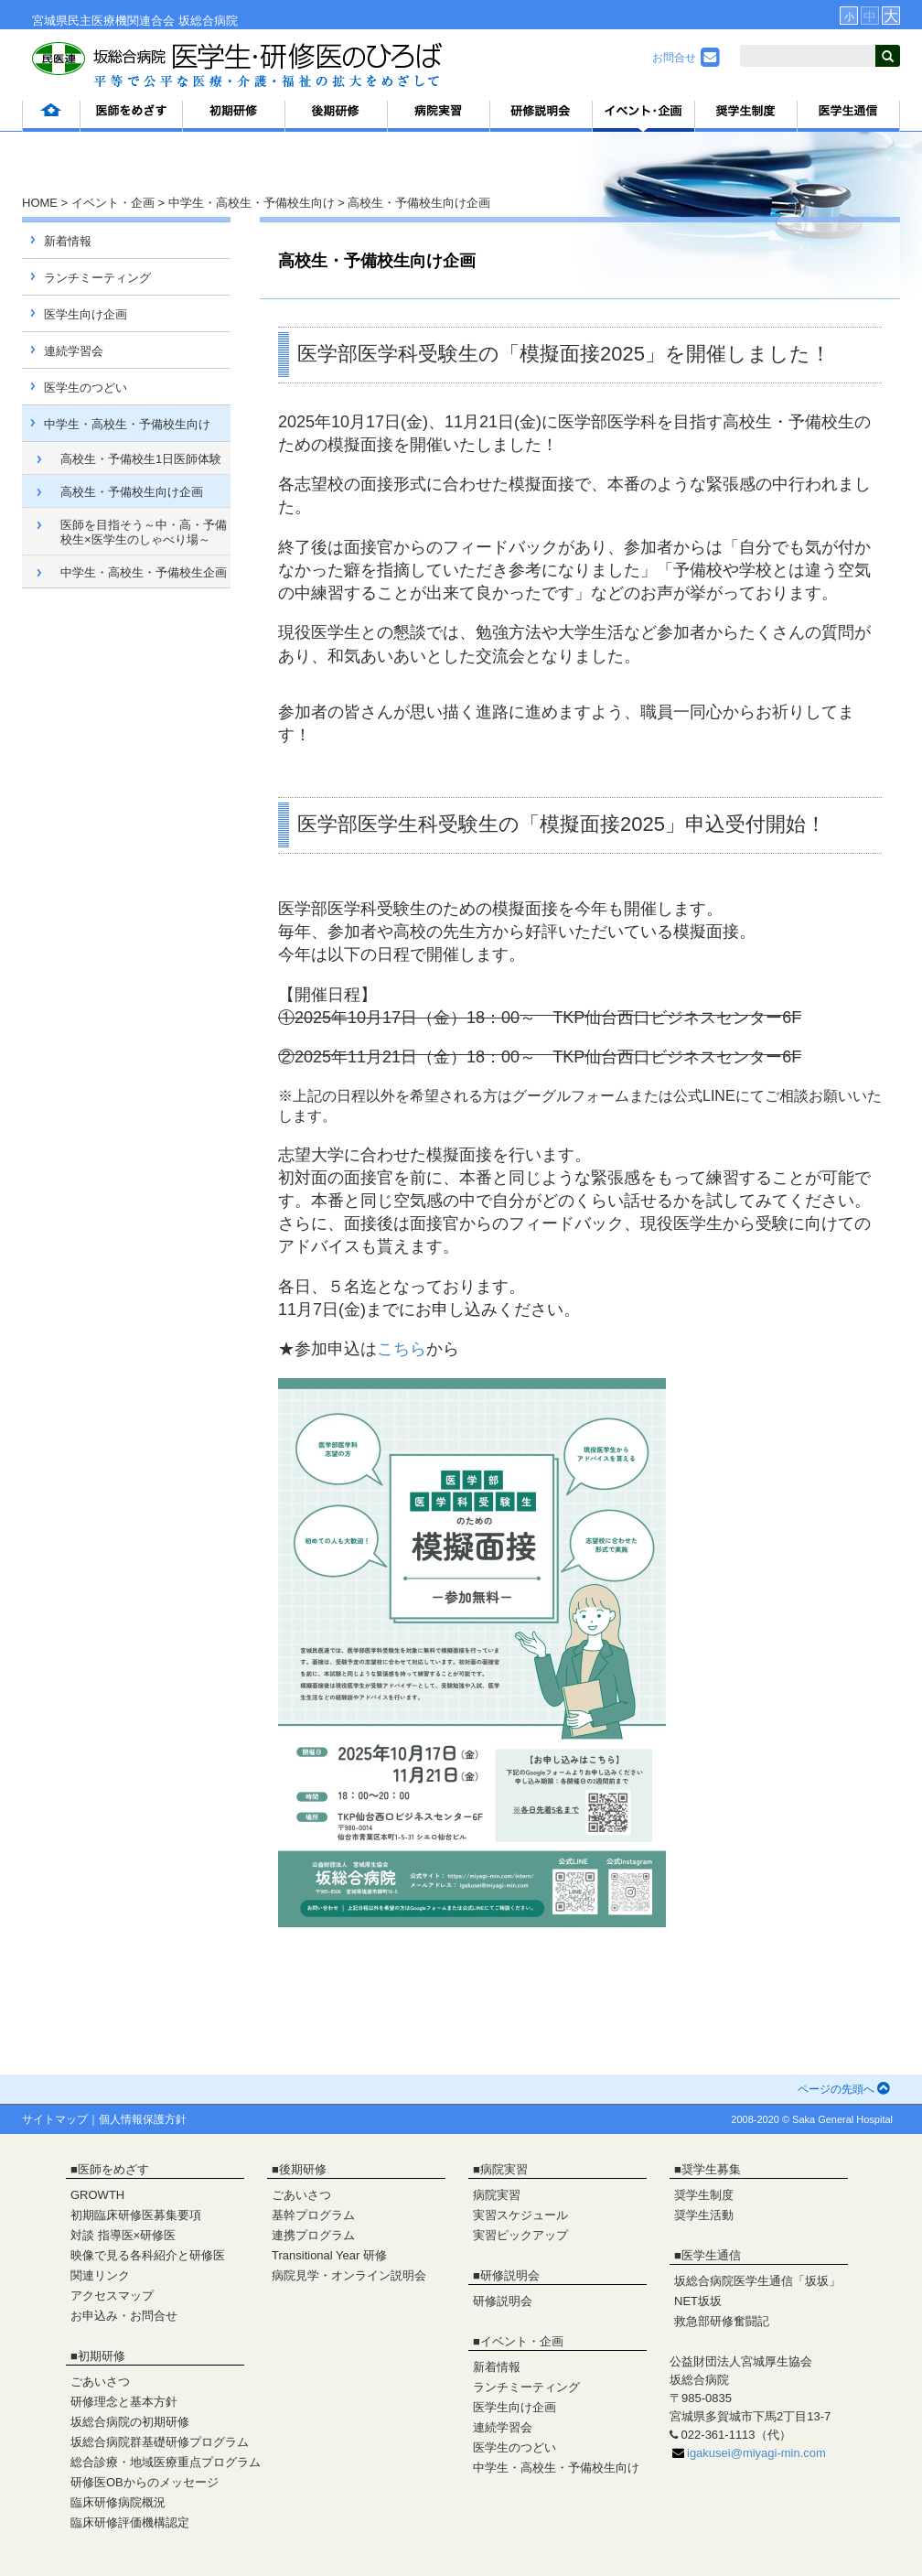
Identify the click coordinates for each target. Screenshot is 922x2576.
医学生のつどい (85, 387)
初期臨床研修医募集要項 (135, 2215)
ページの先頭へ (844, 2089)
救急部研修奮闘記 (721, 2321)
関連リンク (100, 2275)
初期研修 (101, 2356)
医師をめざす (113, 2169)
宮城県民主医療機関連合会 (103, 20)
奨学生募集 (711, 2169)
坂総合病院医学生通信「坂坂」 (757, 2281)
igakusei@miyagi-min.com (756, 2453)
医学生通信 (711, 2255)
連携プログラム (313, 2235)
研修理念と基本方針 (123, 2402)
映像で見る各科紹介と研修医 (147, 2255)
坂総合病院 (208, 20)
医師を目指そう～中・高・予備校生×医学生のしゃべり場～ (143, 532)
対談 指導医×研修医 (123, 2235)
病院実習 (504, 2169)
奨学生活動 (704, 2215)
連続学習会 (73, 351)
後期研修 (303, 2169)
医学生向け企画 (85, 314)
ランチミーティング (97, 278)
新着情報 (67, 241)
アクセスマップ (112, 2295)
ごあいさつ (100, 2381)
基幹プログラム (313, 2215)
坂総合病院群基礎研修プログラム (159, 2442)
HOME (40, 203)
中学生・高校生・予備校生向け (251, 203)
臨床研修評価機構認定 (129, 2522)
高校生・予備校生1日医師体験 (140, 459)
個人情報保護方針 (143, 2119)
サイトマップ (55, 2119)
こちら (401, 1349)
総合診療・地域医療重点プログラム (165, 2462)
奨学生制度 (704, 2195)
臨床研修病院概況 (118, 2502)
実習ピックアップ (520, 2235)
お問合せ (686, 57)
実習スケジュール (520, 2215)
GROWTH (97, 2195)
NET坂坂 (698, 2301)
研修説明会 (510, 2275)
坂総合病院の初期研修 (129, 2422)
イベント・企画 (113, 203)
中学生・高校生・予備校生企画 (143, 572)
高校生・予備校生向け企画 (131, 492)
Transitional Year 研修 (329, 2255)
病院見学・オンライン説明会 (349, 2275)
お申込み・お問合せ (123, 2316)
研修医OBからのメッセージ (144, 2482)
